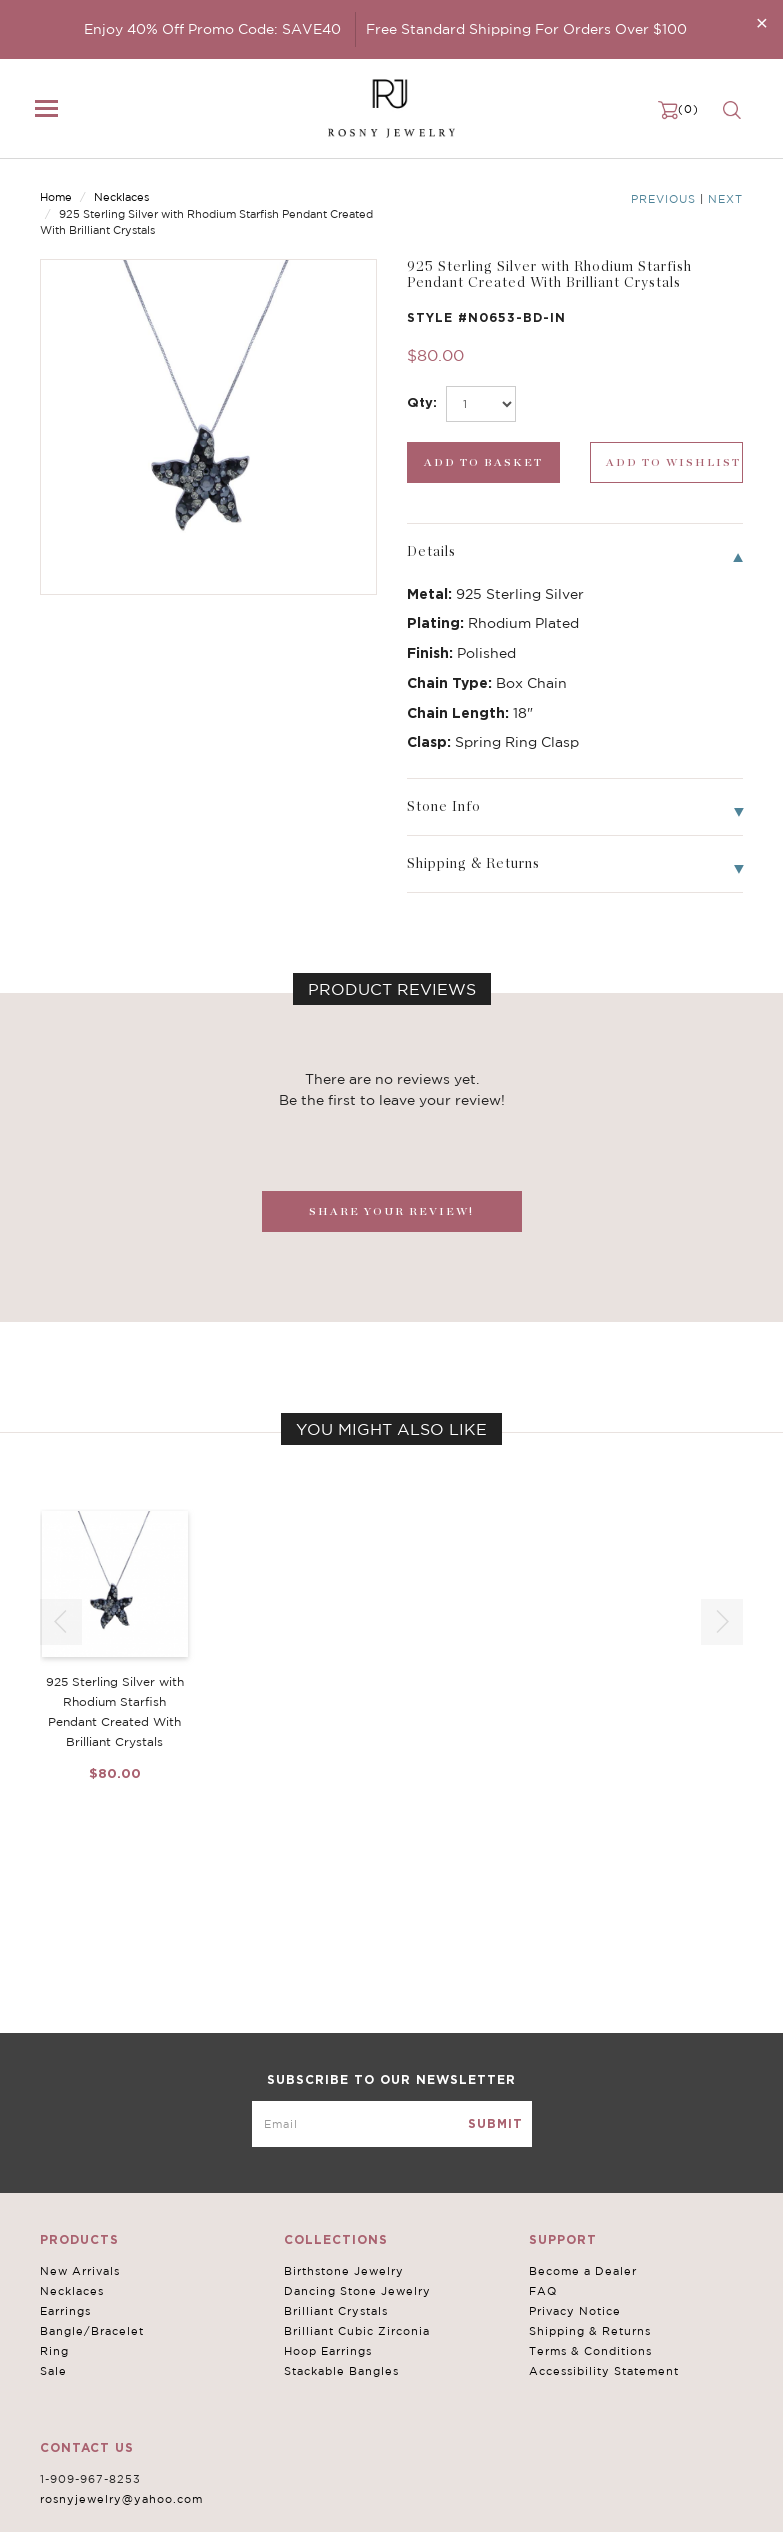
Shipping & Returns (590, 2331)
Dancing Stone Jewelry (357, 2291)
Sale (53, 2371)
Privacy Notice (575, 2311)
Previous (663, 199)
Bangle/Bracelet (92, 2331)
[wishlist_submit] (666, 462)
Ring (54, 2351)
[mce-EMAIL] (392, 2124)
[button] (722, 1622)
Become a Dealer (583, 2271)
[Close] (762, 22)
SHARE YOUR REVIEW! (391, 1211)
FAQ (543, 2291)
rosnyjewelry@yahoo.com (121, 2499)
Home (56, 197)
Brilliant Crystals (336, 2311)
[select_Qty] (481, 404)
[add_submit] (483, 462)
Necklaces (121, 197)
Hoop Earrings (328, 2351)
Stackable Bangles (341, 2371)
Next (725, 199)
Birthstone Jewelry (344, 2271)
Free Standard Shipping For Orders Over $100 (526, 29)
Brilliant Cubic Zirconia (357, 2331)
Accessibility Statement (604, 2371)
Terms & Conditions (590, 2351)
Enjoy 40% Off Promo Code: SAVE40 (212, 29)
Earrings (65, 2311)
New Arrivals (80, 2271)
